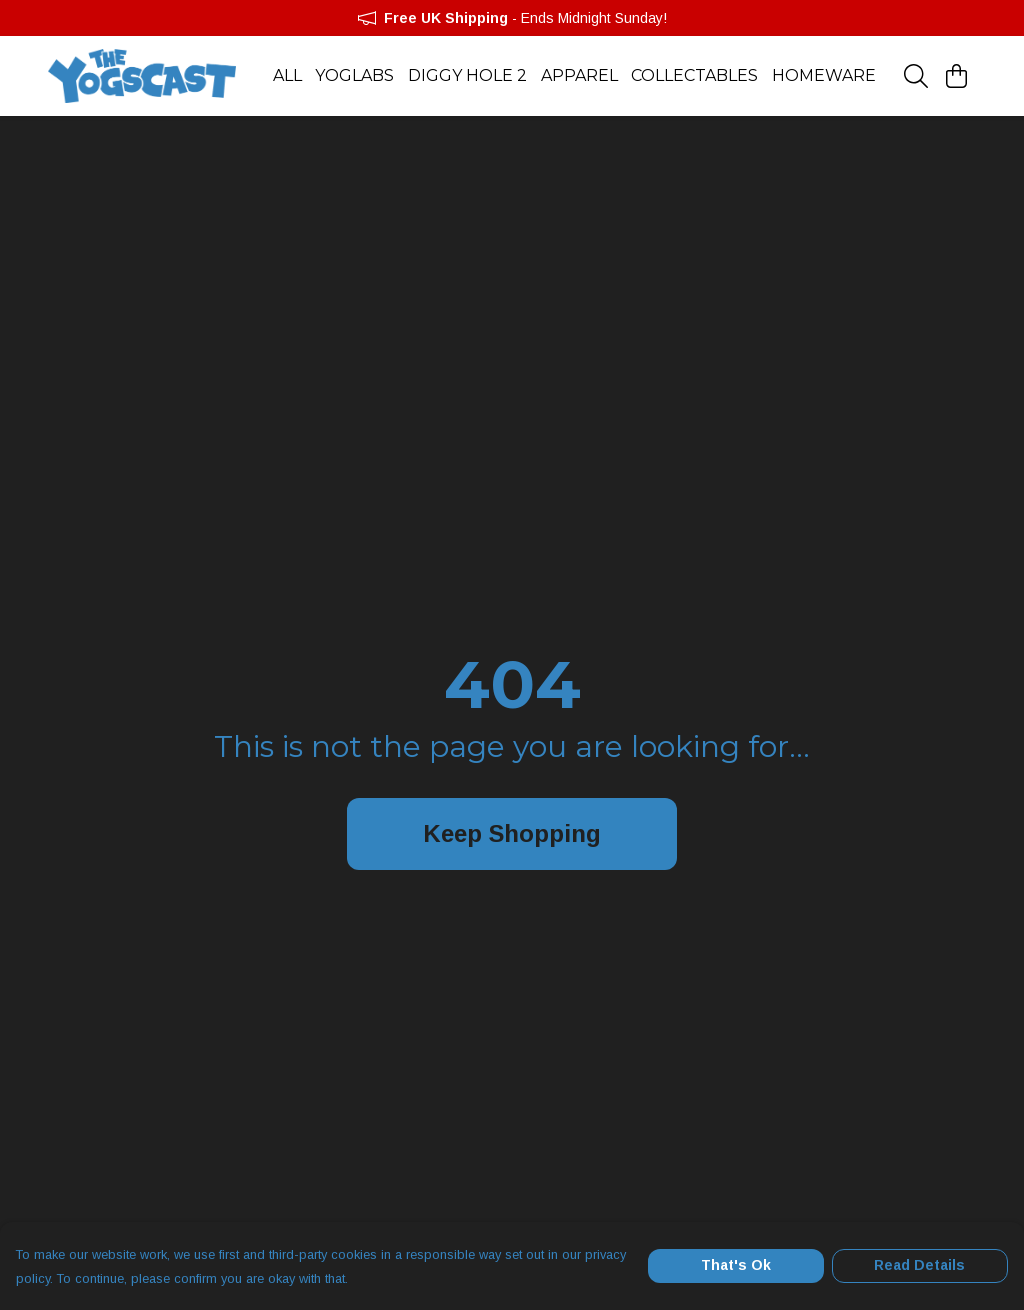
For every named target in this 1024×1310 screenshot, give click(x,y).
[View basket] (956, 76)
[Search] (916, 76)
